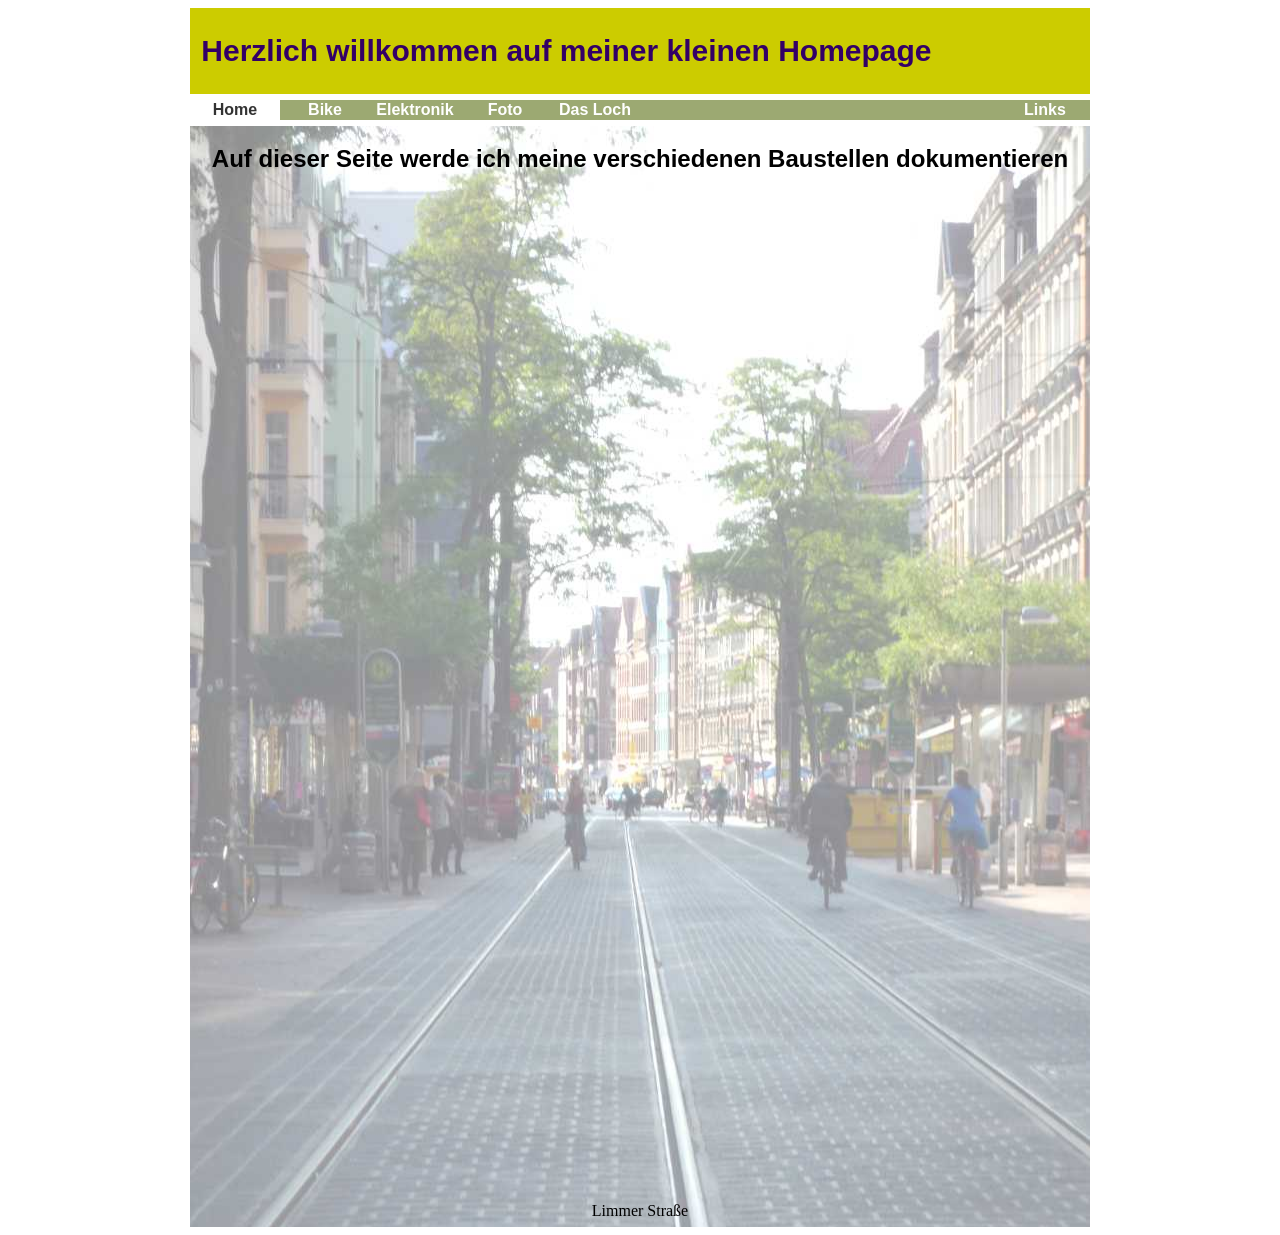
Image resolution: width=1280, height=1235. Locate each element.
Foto (505, 109)
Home (234, 109)
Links (1045, 109)
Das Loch (595, 109)
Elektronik (415, 109)
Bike (325, 109)
